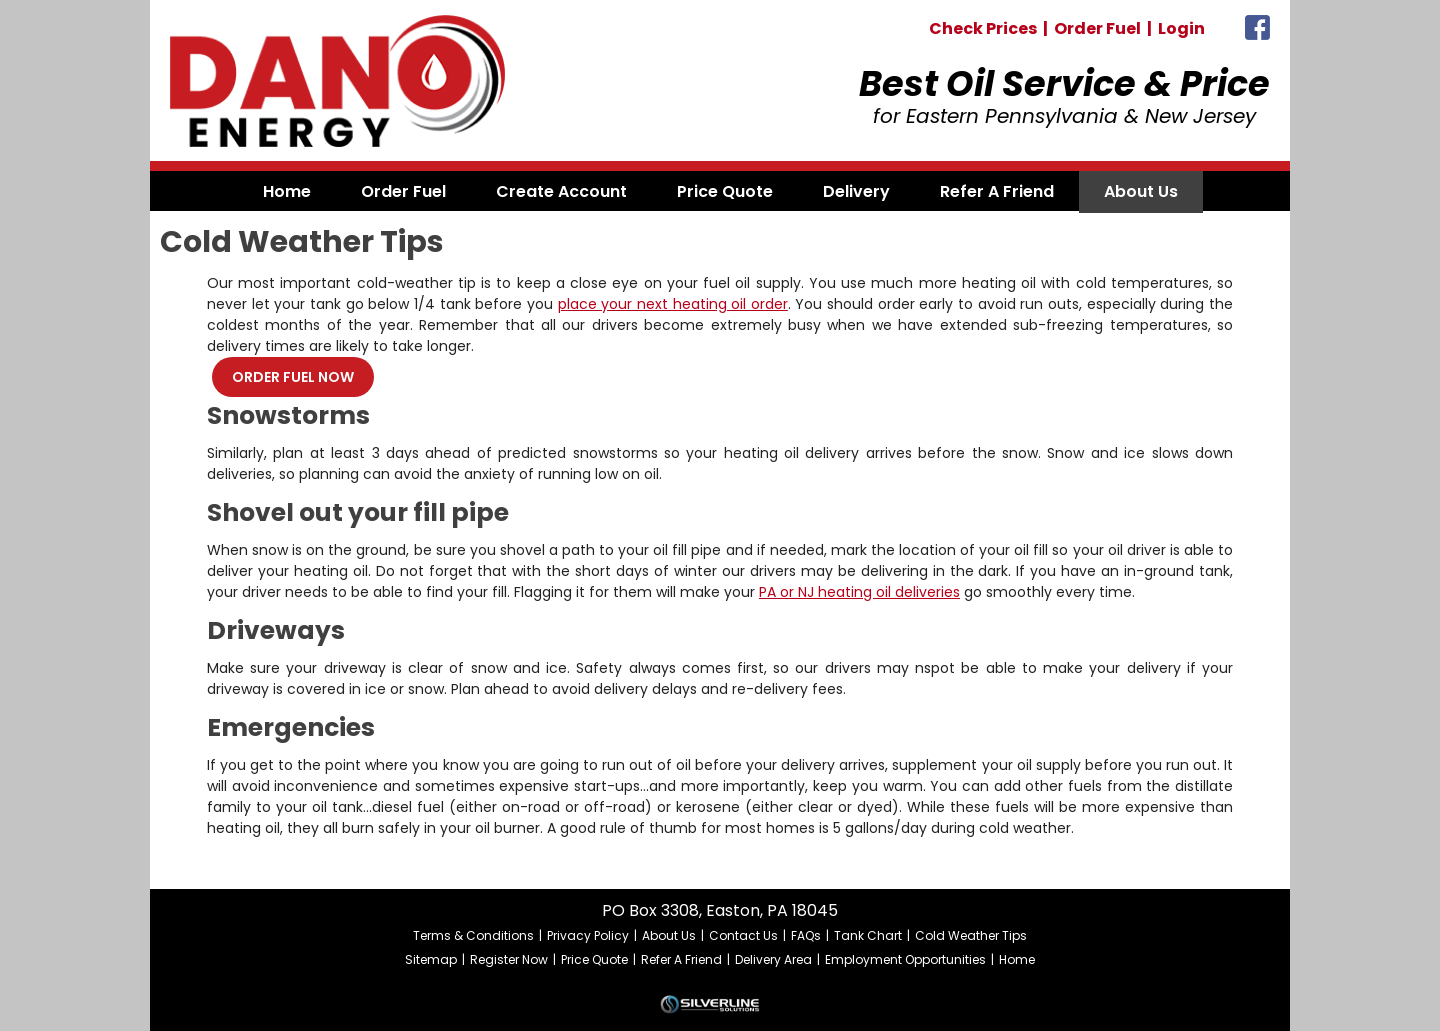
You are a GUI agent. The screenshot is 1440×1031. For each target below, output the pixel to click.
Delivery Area (773, 959)
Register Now (509, 959)
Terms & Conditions (473, 935)
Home (1017, 959)
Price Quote (594, 959)
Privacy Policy (588, 935)
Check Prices (983, 28)
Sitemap (431, 959)
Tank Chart (868, 935)
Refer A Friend (681, 959)
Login (1181, 28)
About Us (669, 935)
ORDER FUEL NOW (293, 377)
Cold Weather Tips (971, 935)
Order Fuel (1097, 28)
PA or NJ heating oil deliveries (859, 592)
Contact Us (743, 935)
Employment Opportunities (905, 959)
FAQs (806, 935)
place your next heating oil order (673, 304)
